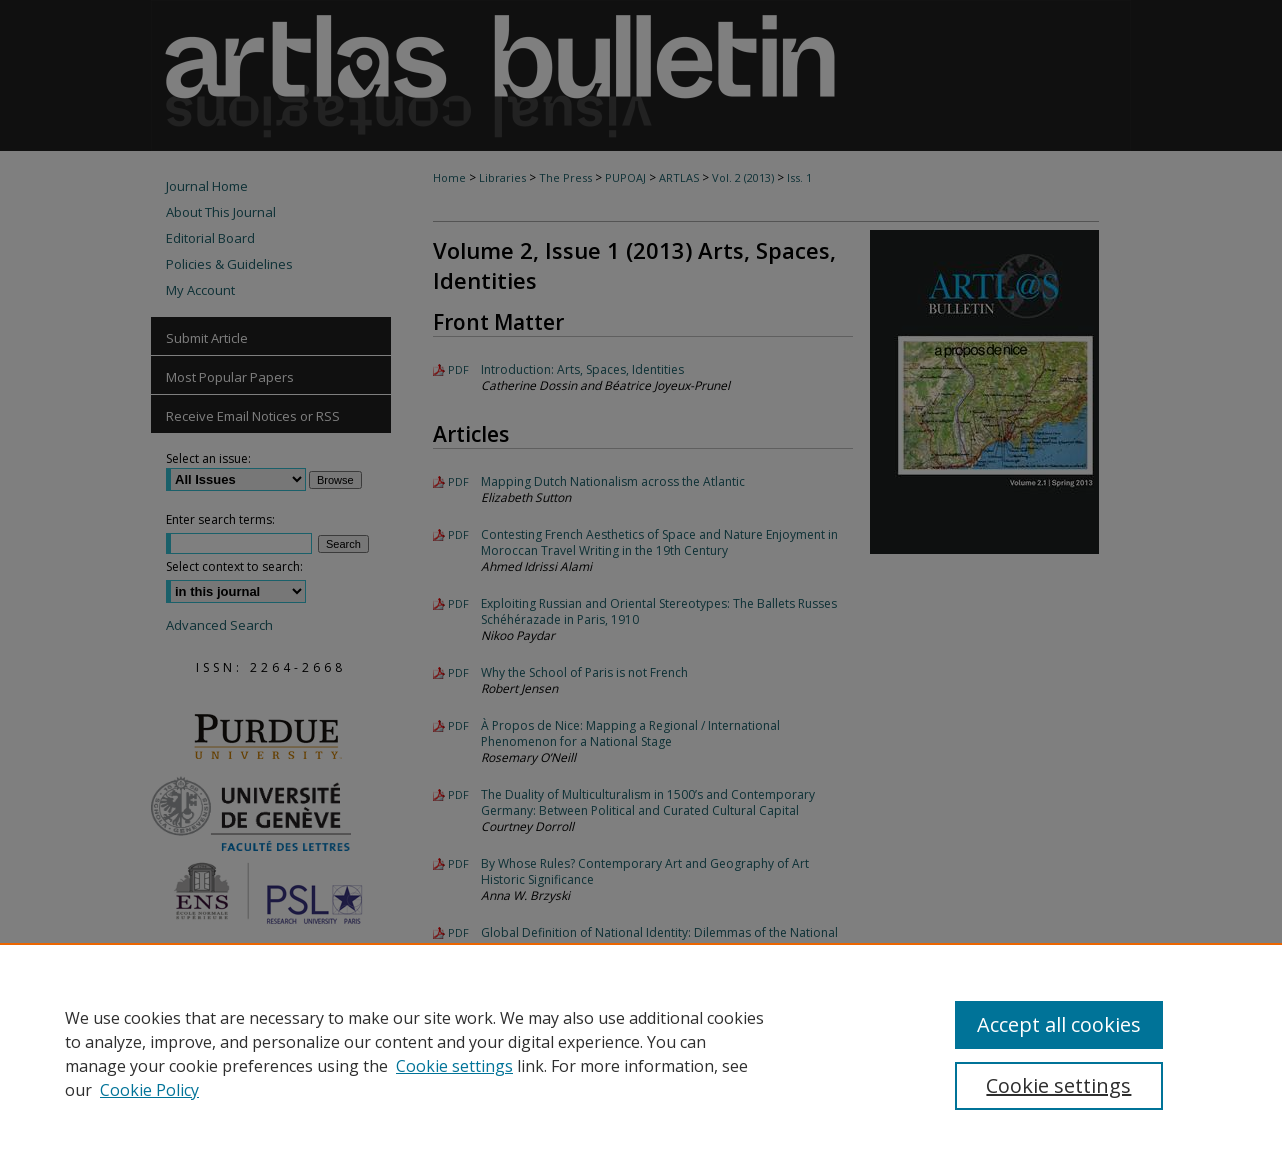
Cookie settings (454, 1066)
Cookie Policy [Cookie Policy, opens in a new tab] (149, 1090)
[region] (641, 1053)
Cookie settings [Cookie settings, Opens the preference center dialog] (1058, 1085)
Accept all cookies (1059, 1024)
